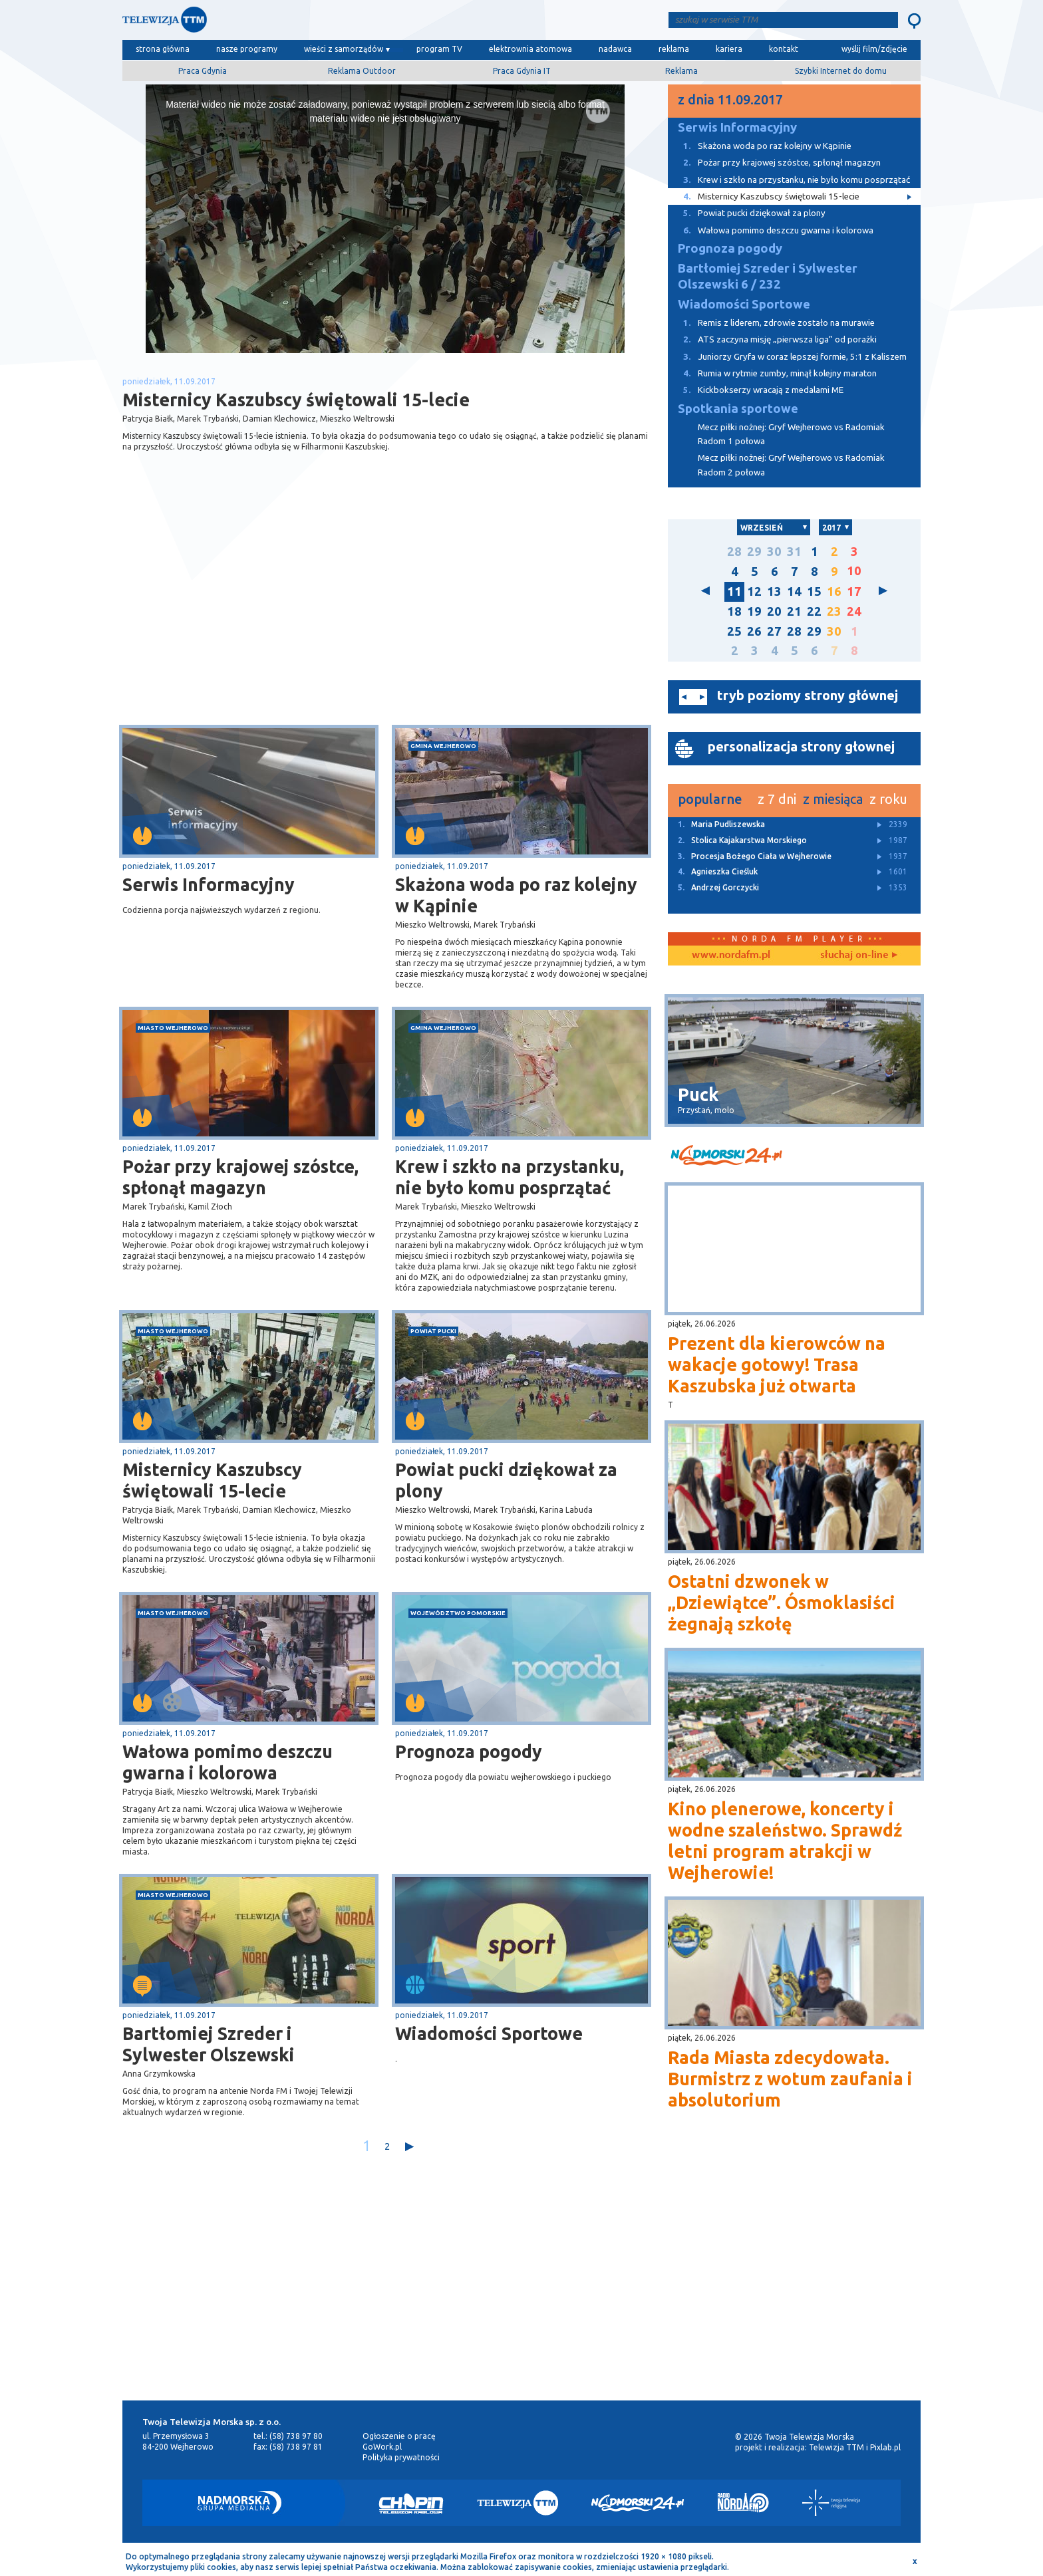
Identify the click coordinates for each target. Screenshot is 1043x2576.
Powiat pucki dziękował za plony (506, 1480)
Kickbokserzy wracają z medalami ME (755, 390)
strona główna (163, 49)
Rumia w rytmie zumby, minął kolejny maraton (772, 373)
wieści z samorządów (343, 49)
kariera (729, 49)
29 (754, 552)
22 (814, 611)
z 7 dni (777, 799)
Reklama (681, 70)
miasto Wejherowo (173, 1027)
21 (794, 611)
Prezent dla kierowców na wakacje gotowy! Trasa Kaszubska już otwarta (776, 1364)
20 (774, 611)
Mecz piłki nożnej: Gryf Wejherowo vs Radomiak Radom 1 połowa (791, 434)
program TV (439, 49)
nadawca (615, 49)
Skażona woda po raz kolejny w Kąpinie (516, 895)
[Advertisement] (254, 619)
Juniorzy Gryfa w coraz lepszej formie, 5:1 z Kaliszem (787, 357)
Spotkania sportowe (738, 409)
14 (794, 591)
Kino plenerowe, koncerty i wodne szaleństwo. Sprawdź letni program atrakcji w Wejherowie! (785, 1840)
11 (734, 591)
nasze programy (246, 49)
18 (734, 611)
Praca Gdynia (202, 70)
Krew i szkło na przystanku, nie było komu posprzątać (509, 1177)
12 (754, 591)
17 (854, 591)
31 (794, 552)
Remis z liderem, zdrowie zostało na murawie (771, 323)
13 (774, 591)
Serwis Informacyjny (208, 884)
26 (754, 631)
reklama (674, 49)
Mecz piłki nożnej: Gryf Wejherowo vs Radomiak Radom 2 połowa (791, 465)
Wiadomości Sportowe (489, 2033)
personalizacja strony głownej (801, 746)
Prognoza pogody (468, 1751)
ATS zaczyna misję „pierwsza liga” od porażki (772, 339)
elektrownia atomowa (530, 49)
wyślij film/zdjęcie (874, 49)
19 (754, 611)
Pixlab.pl (885, 2447)
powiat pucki (433, 1331)
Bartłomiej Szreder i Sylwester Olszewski (208, 2044)
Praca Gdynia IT (522, 70)
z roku (888, 799)
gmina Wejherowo (443, 745)
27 (774, 631)
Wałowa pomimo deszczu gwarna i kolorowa (227, 1762)
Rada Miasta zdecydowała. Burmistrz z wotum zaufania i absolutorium (790, 2078)
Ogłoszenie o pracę (399, 2436)
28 (734, 552)
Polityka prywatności (401, 2457)
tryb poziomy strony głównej (807, 695)
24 (854, 611)
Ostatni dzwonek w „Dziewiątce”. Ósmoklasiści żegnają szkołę (781, 1602)
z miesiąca (833, 799)
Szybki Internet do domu (841, 70)
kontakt (783, 49)
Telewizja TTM (836, 2447)
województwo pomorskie (458, 1612)
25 (734, 631)
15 (814, 591)
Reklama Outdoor (362, 70)
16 (834, 591)
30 (774, 552)
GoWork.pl (382, 2446)
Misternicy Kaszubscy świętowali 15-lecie (212, 1480)
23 (834, 611)
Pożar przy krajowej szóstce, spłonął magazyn (240, 1177)
